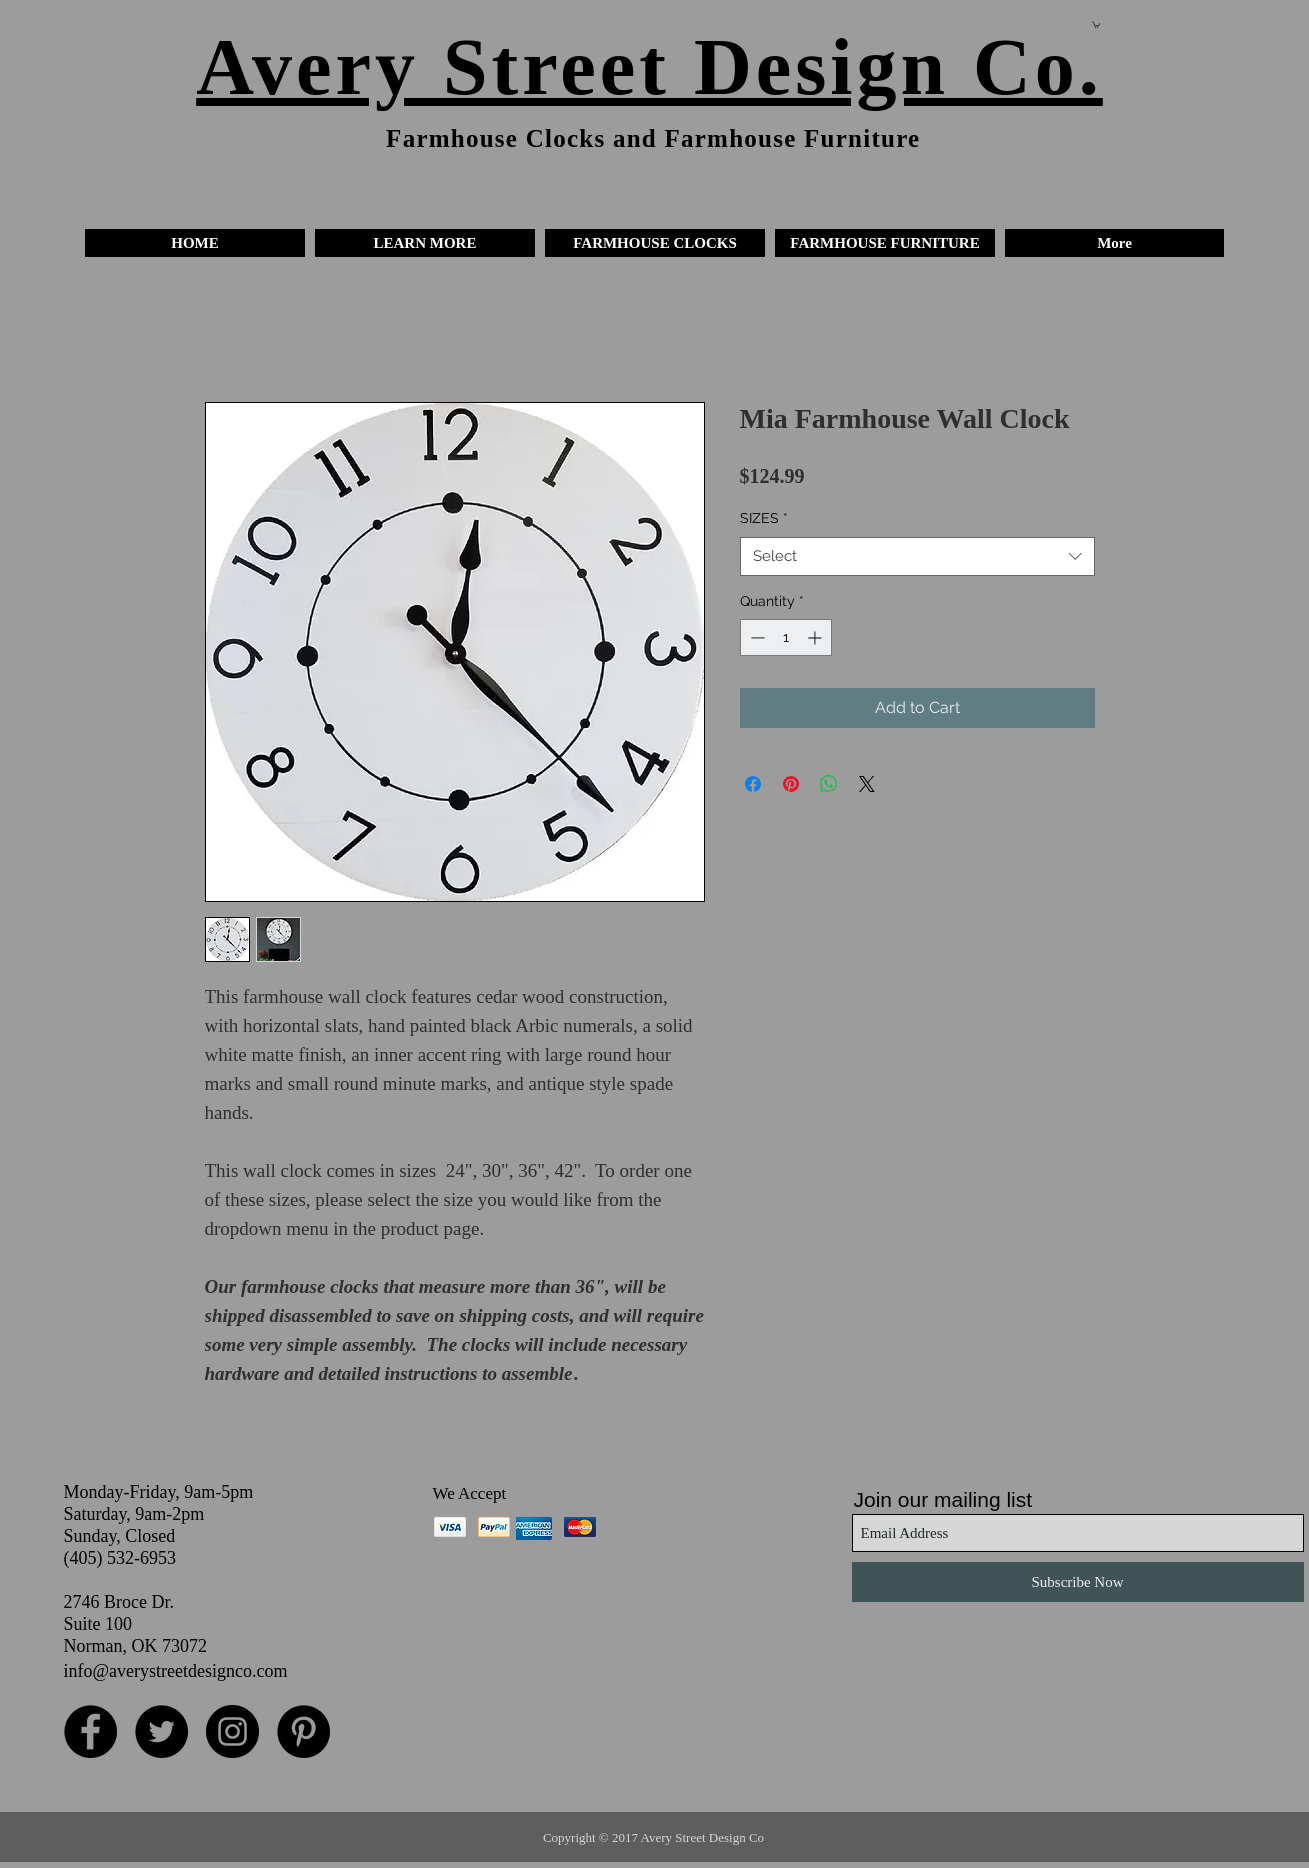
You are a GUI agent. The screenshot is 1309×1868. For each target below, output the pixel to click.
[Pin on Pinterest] (791, 784)
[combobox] (917, 556)
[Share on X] (867, 784)
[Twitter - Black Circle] (161, 1731)
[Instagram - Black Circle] (232, 1731)
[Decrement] (755, 637)
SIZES (764, 518)
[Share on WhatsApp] (829, 784)
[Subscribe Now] (1078, 1582)
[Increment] (816, 637)
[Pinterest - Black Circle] (303, 1731)
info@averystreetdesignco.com (176, 1671)
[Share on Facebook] (753, 784)
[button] (425, 243)
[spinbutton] (786, 637)
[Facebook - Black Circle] (90, 1731)
